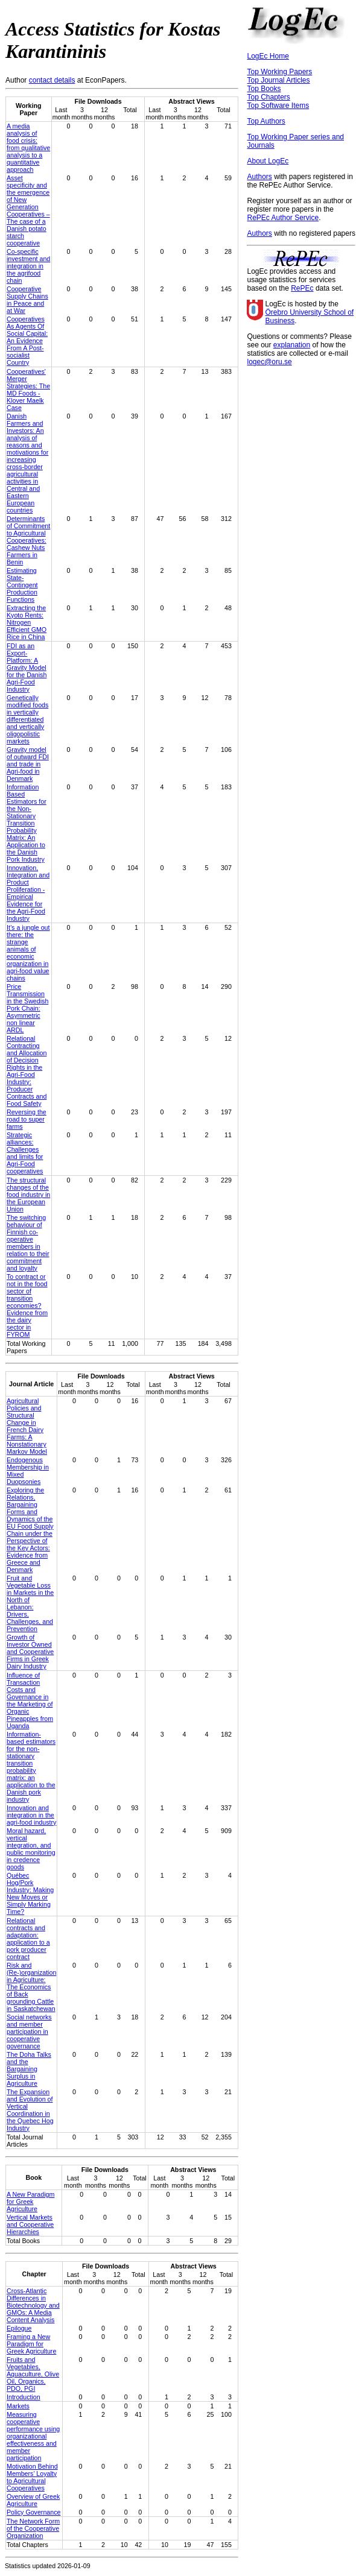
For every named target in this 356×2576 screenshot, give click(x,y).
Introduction (23, 2397)
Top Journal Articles (278, 80)
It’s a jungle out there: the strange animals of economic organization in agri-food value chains (28, 953)
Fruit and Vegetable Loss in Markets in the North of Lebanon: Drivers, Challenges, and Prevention (30, 1603)
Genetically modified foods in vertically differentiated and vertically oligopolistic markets (27, 719)
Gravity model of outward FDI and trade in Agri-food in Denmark (28, 764)
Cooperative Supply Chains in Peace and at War (27, 299)
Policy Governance (33, 2512)
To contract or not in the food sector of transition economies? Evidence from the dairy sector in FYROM (27, 1305)
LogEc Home (267, 56)
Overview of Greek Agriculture (33, 2500)
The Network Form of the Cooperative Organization (33, 2528)
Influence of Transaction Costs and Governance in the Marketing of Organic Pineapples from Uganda (30, 1700)
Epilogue (19, 2328)
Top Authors (266, 121)
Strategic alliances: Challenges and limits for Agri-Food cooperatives (25, 1153)
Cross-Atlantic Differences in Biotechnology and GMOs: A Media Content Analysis (33, 2305)
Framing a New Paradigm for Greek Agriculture (31, 2344)
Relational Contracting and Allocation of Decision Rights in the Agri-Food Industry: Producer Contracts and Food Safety (26, 1071)
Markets (18, 2406)
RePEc (302, 288)
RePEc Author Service (283, 217)
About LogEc (267, 161)
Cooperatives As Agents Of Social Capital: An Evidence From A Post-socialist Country (27, 340)
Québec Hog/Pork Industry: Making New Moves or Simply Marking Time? (30, 1893)
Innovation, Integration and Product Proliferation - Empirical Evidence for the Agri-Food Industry (28, 893)
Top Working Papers (279, 72)
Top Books (264, 88)
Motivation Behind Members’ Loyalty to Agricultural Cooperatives (32, 2477)
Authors (259, 176)
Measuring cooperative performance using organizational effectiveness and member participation (33, 2436)
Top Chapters (268, 97)
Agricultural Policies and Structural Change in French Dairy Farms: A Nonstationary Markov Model (27, 1426)
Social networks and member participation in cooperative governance (29, 2031)
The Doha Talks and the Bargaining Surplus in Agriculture (29, 2069)
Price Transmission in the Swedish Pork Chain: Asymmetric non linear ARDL (27, 1008)
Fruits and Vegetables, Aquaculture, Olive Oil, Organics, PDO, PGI (33, 2374)
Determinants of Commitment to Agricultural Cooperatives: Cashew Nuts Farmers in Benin (28, 540)
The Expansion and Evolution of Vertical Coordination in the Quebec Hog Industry (30, 2110)
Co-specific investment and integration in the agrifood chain (28, 266)
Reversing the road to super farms (26, 1119)
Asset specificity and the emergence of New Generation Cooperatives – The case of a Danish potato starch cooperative (28, 210)
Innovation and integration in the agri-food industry (31, 1815)
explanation (291, 345)
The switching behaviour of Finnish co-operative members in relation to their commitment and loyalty (28, 1243)
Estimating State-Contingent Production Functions (22, 585)
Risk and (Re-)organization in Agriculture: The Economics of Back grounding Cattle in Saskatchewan (31, 1987)
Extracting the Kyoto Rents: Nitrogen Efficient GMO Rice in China (26, 622)
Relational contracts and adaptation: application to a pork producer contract (28, 1938)
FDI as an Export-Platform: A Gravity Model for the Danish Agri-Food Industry (26, 667)
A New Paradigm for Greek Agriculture (30, 2201)
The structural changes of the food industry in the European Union (28, 1194)
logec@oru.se (269, 362)
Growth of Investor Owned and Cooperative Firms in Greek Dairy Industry (30, 1652)
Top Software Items (278, 105)
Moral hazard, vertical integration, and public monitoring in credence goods (31, 1848)
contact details (52, 80)
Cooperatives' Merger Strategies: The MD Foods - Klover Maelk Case (28, 389)
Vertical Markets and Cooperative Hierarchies (30, 2224)
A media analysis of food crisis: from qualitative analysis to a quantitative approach (28, 147)
